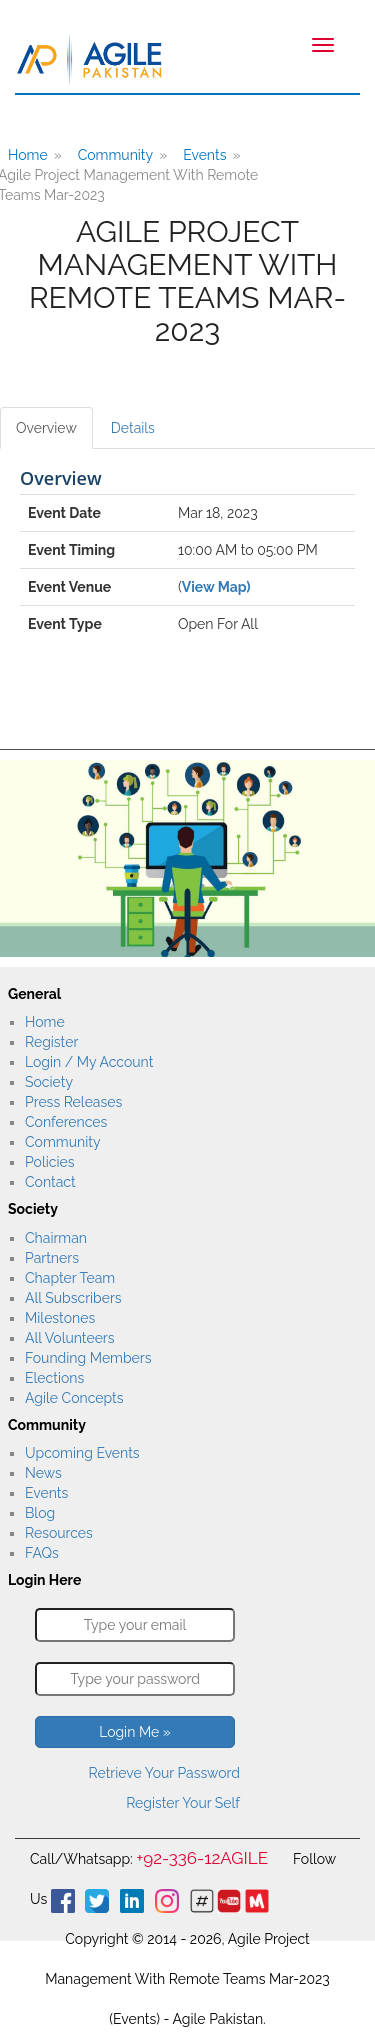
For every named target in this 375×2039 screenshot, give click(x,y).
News (43, 1473)
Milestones (60, 1318)
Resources (59, 1533)
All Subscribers (73, 1298)
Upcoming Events (82, 1453)
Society (49, 1082)
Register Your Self (183, 1803)
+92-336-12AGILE (202, 1858)
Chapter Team (70, 1278)
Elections (54, 1378)
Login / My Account (89, 1062)
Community (115, 155)
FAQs (42, 1553)
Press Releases (73, 1102)
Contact (50, 1182)
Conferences (66, 1122)
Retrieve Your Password (164, 1773)
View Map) (216, 587)
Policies (49, 1162)
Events (204, 155)
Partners (52, 1258)
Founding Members (88, 1358)
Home (45, 1022)
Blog (40, 1513)
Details (133, 428)
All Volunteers (70, 1338)
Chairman (56, 1238)
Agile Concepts (74, 1398)
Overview (46, 428)
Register (51, 1042)
